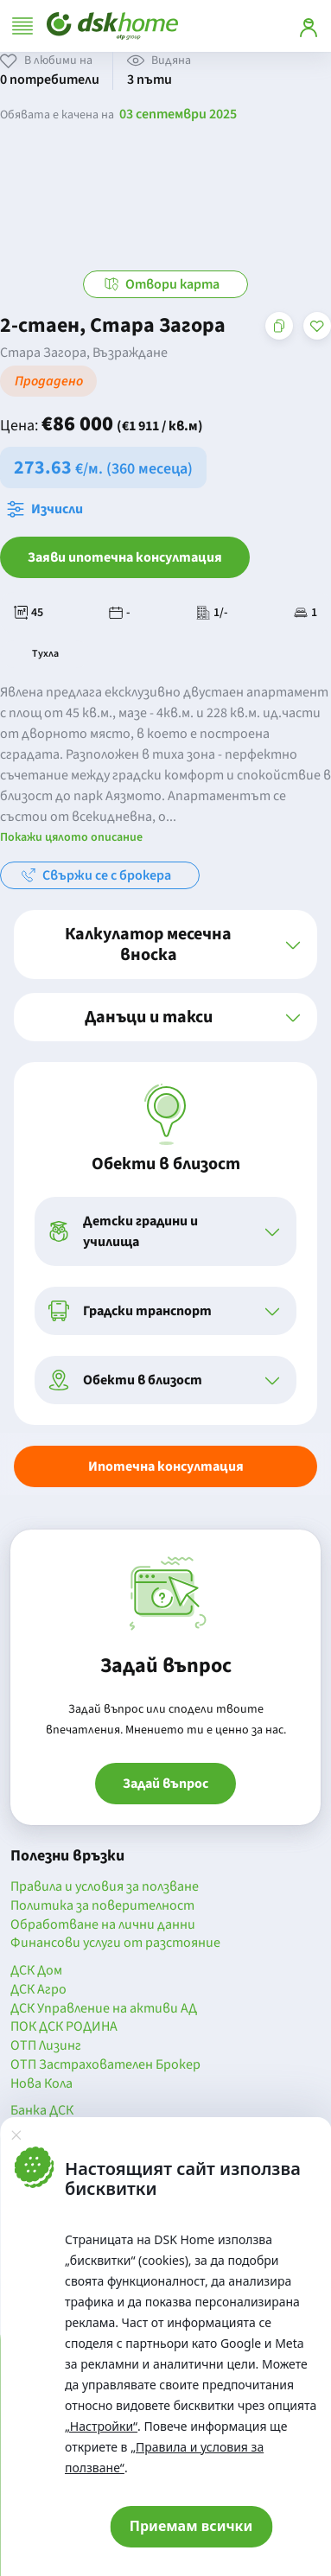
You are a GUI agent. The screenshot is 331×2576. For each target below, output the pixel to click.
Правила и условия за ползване (104, 1887)
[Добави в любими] (317, 326)
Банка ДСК (41, 2111)
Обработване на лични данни (102, 1925)
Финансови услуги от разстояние (115, 1943)
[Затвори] (15, 2134)
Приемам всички (191, 2525)
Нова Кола (41, 2084)
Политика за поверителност (102, 1906)
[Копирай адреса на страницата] (279, 326)
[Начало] (112, 26)
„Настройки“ (101, 2426)
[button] (165, 944)
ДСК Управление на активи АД (103, 2009)
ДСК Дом (36, 1971)
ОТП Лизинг (45, 2046)
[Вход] (308, 26)
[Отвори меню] (22, 26)
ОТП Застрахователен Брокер (105, 2065)
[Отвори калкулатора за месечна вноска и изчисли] (48, 509)
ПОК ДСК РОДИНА (64, 2027)
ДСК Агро (38, 1990)
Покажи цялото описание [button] (71, 837)
